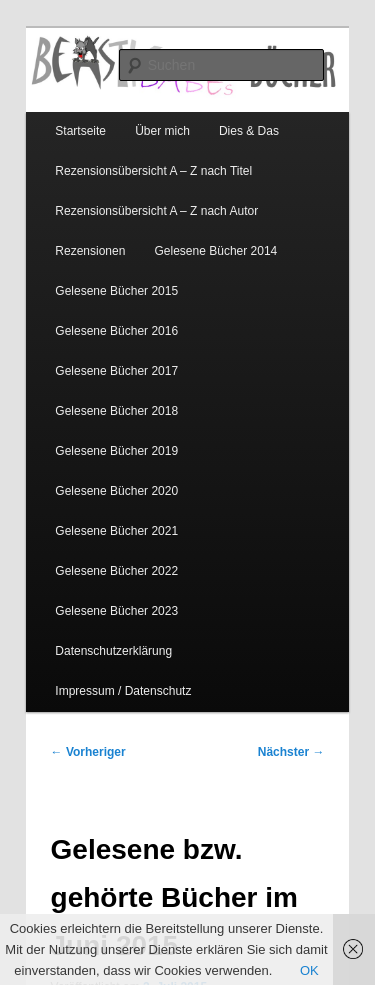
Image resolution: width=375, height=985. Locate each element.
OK (309, 970)
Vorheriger (88, 752)
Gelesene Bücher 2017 (116, 371)
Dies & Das (249, 131)
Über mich (162, 131)
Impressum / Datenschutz (123, 691)
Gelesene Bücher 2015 (116, 291)
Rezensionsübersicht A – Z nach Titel (153, 171)
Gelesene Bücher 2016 (116, 331)
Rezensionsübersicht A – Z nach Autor (156, 211)
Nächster (291, 752)
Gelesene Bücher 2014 (216, 251)
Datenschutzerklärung (113, 651)
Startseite (80, 131)
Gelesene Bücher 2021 (116, 531)
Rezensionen (90, 251)
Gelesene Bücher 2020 (116, 491)
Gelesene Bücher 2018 (116, 411)
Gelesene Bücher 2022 (116, 571)
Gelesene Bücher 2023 (116, 611)
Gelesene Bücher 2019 (116, 451)
